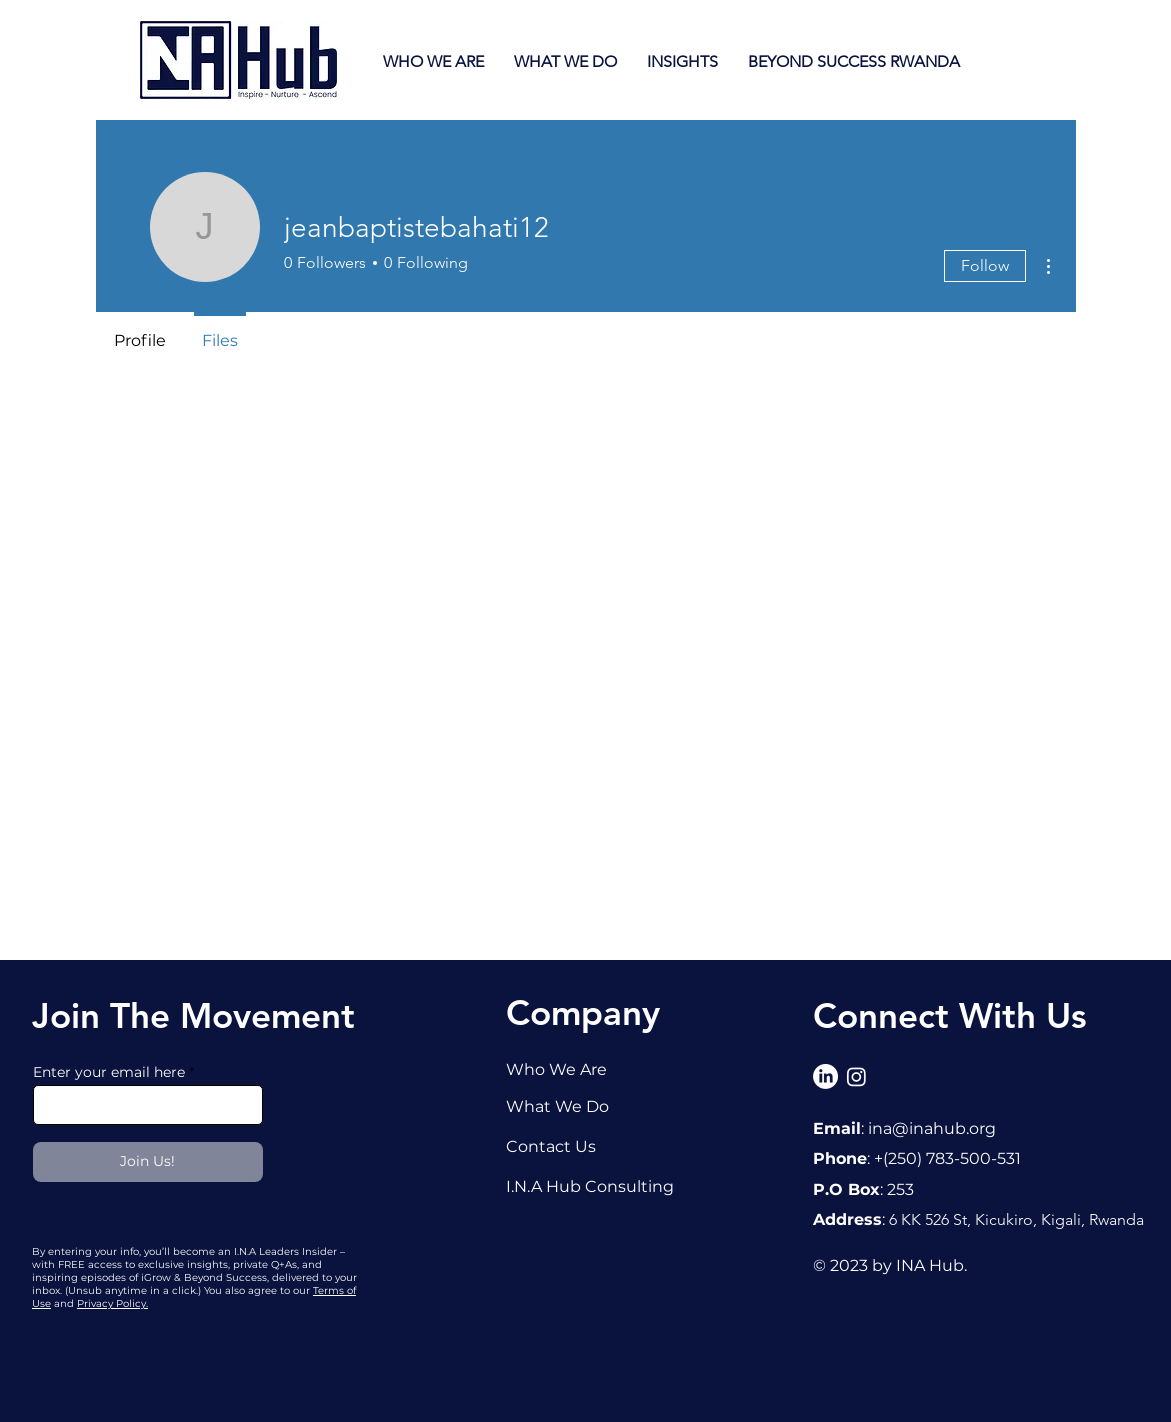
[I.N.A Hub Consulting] (599, 1186)
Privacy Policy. (112, 1303)
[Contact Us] (570, 1146)
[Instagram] (856, 1076)
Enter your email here (109, 1072)
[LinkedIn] (825, 1076)
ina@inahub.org (932, 1128)
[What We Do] (570, 1106)
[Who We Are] (570, 1069)
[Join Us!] (148, 1162)
